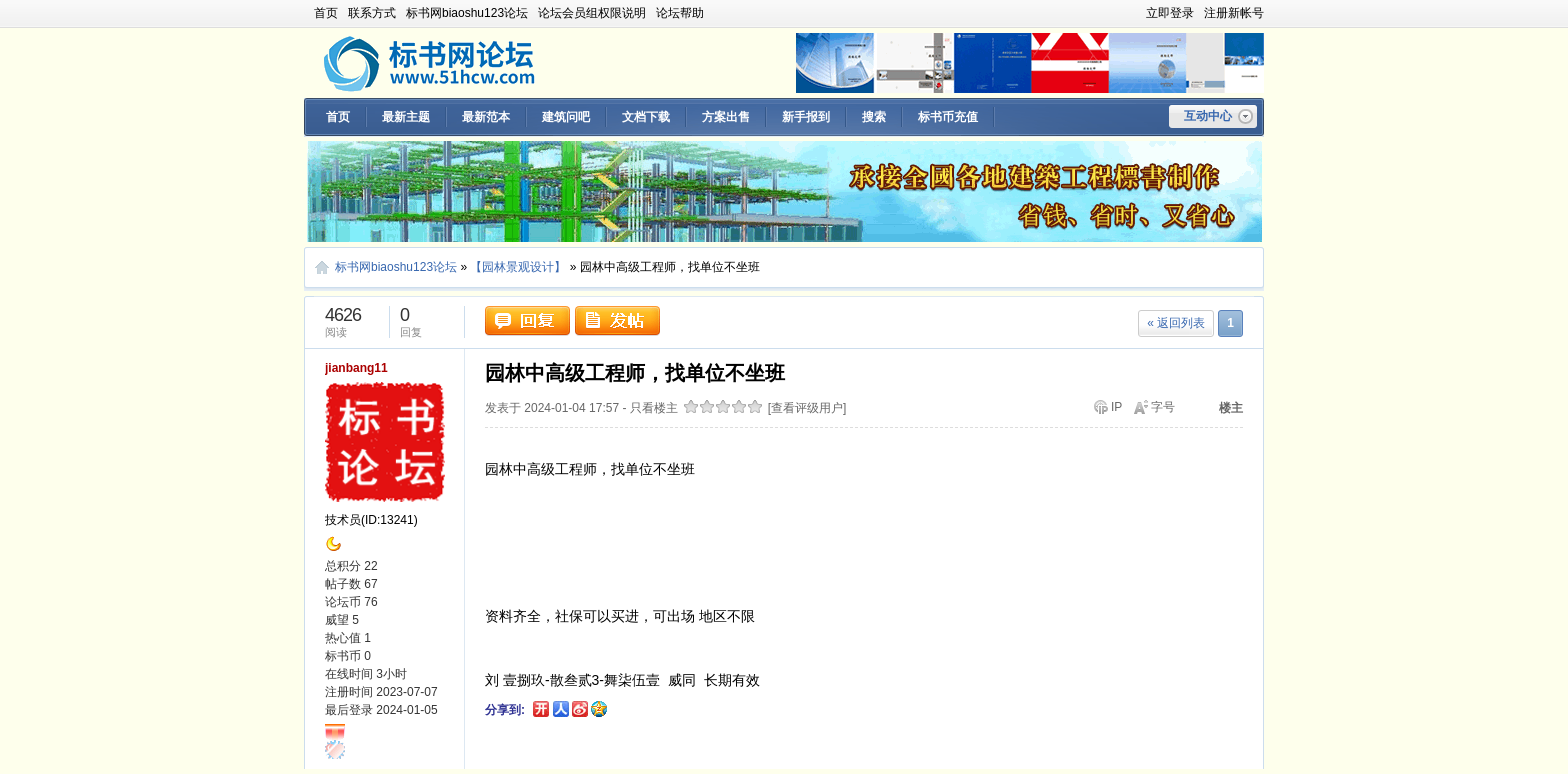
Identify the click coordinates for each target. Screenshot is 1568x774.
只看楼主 (654, 408)
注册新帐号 (1234, 13)
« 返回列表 (1176, 323)
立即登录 (1170, 13)
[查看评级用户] (807, 408)
